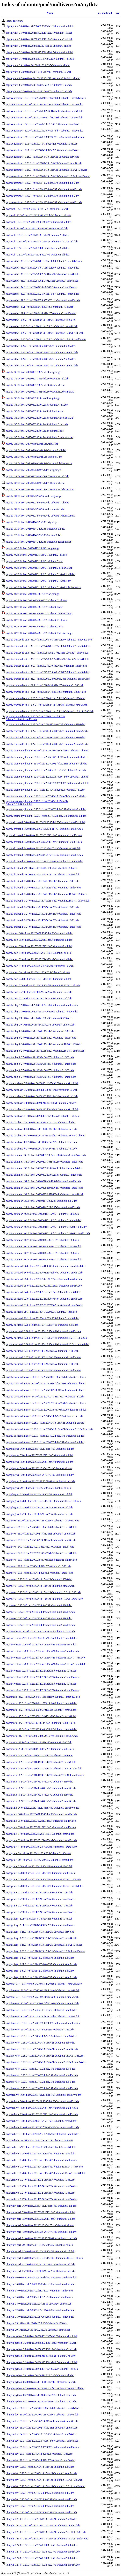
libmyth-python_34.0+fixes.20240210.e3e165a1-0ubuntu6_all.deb (40, 2355)
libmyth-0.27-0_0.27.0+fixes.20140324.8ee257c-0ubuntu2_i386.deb (41, 2558)
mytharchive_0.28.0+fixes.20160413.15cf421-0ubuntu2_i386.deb (40, 2153)
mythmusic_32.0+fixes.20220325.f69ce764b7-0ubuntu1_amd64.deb (41, 1729)
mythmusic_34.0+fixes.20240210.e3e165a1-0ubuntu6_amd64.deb (40, 1722)
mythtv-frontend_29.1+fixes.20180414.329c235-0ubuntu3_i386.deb (41, 868)
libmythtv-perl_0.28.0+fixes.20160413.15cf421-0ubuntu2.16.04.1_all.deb (44, 2258)
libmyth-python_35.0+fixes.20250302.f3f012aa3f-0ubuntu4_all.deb (41, 2342)
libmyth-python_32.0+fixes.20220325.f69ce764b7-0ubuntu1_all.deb (41, 2362)
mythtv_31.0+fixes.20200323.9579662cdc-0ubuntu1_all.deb (37, 502)
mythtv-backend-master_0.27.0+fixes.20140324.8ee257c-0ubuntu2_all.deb (45, 1442)
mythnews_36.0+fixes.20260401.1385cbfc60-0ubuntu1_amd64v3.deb (42, 1520)
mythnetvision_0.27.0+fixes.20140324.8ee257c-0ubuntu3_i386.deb (41, 1670)
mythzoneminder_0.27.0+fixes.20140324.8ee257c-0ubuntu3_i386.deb (42, 182)
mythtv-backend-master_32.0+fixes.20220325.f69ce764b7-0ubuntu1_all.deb (46, 1403)
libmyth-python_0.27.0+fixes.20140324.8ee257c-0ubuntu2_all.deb (41, 2401)
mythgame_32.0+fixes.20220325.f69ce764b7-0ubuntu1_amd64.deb (41, 1840)
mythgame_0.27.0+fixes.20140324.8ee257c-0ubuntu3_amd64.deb (40, 1899)
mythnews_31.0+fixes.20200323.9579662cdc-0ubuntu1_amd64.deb (41, 1559)
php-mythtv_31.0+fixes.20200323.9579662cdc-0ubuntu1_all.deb (40, 58)
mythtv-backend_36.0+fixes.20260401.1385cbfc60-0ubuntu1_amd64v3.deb (45, 1266)
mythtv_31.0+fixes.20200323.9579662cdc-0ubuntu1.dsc (35, 509)
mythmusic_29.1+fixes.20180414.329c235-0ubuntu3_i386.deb (39, 1742)
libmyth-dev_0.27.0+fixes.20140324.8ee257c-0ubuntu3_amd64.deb (41, 2499)
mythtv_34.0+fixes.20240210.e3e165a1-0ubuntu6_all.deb (36, 450)
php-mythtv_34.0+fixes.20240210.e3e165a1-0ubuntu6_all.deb (38, 45)
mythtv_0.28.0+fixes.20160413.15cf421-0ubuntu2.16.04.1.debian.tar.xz (43, 587)
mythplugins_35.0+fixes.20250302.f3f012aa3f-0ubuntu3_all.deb (39, 1461)
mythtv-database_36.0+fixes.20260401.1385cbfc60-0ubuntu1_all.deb (42, 1083)
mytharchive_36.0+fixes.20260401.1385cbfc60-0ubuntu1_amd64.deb (42, 2101)
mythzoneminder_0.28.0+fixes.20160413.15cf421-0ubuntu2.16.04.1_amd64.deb (48, 176)
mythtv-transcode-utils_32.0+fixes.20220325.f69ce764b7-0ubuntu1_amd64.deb (47, 672)
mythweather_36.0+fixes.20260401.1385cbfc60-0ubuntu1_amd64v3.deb (44, 261)
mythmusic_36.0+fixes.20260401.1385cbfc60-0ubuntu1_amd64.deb (41, 1703)
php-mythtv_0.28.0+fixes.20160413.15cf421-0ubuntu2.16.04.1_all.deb (43, 78)
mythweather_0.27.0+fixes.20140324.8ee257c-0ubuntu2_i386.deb (40, 359)
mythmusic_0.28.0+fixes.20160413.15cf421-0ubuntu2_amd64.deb (40, 1762)
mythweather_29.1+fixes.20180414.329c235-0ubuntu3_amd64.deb (41, 313)
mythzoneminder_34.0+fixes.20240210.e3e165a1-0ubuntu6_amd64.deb (43, 124)
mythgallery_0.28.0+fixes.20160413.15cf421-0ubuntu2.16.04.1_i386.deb (44, 1944)
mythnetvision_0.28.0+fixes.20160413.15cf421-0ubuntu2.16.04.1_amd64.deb (46, 1664)
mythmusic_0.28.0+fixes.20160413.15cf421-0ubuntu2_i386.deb (39, 1755)
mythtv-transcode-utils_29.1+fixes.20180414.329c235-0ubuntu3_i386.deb (44, 685)
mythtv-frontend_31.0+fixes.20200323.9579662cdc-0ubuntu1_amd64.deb (44, 861)
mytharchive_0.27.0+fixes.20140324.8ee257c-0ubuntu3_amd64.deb (41, 2186)
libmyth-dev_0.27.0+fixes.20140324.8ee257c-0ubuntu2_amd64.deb (41, 2512)
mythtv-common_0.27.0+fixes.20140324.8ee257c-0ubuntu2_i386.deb (42, 1253)
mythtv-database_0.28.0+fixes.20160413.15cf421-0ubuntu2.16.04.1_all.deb (45, 1135)
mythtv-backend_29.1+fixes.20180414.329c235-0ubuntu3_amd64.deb (42, 1318)
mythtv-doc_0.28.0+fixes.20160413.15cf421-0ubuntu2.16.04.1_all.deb (43, 985)
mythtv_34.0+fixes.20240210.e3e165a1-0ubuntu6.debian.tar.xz (39, 463)
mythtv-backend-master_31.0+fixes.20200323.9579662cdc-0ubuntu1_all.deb (46, 1409)
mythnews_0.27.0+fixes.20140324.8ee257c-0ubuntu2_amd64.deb (40, 1625)
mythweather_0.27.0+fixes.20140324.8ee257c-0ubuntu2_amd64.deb (42, 365)
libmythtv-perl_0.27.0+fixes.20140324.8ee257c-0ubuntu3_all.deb (40, 2264)
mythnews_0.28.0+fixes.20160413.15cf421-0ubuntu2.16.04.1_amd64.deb (44, 1598)
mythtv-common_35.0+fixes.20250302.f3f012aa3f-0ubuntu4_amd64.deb (44, 1168)
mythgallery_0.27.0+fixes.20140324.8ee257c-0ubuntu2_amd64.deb (41, 1977)
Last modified (104, 13)
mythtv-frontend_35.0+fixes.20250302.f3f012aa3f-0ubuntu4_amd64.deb (44, 835)
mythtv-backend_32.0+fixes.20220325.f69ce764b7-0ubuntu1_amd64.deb (44, 1298)
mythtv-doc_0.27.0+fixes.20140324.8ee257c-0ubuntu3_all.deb (39, 992)
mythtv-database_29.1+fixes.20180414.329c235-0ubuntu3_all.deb (40, 1122)
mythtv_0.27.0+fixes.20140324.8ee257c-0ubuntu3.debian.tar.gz (39, 613)
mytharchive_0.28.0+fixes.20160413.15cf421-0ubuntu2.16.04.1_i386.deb (44, 2166)
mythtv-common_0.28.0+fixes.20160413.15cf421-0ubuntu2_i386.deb (42, 1213)
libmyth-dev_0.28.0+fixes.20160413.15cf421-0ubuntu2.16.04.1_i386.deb (44, 2479)
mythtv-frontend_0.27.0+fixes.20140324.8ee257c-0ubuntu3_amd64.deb (43, 913)
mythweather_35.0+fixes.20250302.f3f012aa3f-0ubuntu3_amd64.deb (42, 280)
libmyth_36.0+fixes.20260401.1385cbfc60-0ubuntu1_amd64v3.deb (41, 2277)
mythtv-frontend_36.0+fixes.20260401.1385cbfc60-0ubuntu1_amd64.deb (44, 828)
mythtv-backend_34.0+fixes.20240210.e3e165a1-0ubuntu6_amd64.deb (43, 1292)
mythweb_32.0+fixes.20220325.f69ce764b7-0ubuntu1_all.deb (38, 215)
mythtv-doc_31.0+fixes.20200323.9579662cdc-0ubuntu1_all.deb (40, 965)
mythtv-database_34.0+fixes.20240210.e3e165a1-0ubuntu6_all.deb (41, 1103)
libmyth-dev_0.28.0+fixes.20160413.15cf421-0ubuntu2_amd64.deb (41, 2473)
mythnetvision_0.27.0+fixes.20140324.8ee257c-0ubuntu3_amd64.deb (42, 1677)
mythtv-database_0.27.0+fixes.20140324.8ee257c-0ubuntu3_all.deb (41, 1142)
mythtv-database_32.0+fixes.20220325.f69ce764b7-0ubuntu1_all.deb (42, 1109)
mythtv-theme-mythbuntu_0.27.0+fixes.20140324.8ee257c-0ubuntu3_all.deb (46, 809)
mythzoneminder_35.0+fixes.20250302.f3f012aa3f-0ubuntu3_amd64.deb (44, 117)
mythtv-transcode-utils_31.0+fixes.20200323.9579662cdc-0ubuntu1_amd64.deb (48, 678)
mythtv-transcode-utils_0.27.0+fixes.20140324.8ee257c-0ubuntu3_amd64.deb (47, 731)
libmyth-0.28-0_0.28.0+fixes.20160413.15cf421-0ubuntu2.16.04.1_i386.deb (46, 2532)
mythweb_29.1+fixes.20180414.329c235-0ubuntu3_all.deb (37, 228)
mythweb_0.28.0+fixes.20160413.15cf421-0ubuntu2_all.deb (37, 235)
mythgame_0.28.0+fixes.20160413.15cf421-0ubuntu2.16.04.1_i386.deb (43, 1879)
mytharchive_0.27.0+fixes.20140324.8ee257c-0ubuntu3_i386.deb (40, 2179)
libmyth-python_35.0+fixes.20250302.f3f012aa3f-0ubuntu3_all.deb (41, 2349)
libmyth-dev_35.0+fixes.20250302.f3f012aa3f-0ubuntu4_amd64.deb (42, 2421)
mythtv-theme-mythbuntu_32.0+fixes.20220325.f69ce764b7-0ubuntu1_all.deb (47, 776)
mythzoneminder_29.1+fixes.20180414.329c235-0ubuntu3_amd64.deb (43, 150)
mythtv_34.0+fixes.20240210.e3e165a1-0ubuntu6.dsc (34, 456)
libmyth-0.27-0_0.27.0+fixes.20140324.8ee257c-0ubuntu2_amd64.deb (43, 2564)
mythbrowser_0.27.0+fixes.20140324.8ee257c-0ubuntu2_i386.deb (40, 2081)
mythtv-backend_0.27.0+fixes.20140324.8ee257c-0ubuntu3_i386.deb (42, 1351)
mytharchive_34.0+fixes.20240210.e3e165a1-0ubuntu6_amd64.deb (41, 2121)
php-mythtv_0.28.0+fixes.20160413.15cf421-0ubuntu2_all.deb (39, 71)
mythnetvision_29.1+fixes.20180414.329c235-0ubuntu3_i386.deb (40, 1631)
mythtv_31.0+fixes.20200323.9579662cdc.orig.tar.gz (33, 496)
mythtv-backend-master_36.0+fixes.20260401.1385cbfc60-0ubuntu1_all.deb (46, 1377)
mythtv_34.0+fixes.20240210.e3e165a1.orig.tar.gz (32, 443)
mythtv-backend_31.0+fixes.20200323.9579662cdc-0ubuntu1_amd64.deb (44, 1305)
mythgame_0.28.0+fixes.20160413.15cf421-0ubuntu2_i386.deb (39, 1866)
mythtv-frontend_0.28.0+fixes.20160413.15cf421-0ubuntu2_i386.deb (42, 881)
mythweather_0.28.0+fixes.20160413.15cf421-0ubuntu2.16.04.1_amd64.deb (46, 339)
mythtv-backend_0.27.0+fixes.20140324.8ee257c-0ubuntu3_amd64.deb (43, 1357)
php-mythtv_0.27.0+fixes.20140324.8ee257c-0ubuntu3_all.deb (39, 85)
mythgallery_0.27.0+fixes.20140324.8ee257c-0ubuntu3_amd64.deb (41, 1964)
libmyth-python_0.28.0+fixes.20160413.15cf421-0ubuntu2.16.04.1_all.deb (45, 2388)
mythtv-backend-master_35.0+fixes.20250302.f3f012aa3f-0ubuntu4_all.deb (45, 1383)
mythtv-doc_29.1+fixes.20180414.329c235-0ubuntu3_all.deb (38, 972)
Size (117, 13)
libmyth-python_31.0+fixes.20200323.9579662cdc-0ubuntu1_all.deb (42, 2369)
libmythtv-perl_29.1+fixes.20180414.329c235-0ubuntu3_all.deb (39, 2245)
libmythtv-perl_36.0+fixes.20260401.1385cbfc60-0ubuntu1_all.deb (41, 2205)
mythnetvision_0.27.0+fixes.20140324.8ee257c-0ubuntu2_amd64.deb (42, 1690)
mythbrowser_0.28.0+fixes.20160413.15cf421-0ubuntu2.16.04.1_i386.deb (45, 2055)
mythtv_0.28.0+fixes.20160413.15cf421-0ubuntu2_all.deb (36, 554)
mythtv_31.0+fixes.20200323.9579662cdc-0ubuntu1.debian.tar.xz (40, 515)
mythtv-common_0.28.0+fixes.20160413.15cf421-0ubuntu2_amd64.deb (43, 1220)
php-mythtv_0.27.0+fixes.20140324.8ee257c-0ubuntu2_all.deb (39, 91)
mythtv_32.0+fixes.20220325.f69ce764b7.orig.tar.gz (33, 470)
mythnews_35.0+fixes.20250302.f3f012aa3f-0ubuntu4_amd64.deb (41, 1533)
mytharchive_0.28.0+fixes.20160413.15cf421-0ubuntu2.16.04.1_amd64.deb (45, 2173)
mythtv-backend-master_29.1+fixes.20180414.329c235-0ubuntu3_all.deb (44, 1416)
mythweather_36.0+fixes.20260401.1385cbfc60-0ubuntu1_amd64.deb (42, 267)
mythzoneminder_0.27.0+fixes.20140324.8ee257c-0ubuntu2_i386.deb (42, 195)
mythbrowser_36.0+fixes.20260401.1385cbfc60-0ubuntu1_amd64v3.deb (44, 1983)
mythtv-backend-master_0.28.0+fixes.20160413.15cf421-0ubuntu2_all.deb (45, 1422)
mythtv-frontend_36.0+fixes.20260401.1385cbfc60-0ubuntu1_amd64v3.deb (45, 822)
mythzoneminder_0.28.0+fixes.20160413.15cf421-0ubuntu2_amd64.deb (43, 163)
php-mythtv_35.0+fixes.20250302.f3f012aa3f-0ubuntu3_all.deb (39, 39)
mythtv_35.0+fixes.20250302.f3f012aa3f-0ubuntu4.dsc (35, 411)
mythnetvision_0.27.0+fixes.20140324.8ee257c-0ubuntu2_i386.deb (41, 1683)
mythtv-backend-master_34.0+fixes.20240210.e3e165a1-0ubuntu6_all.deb (45, 1396)
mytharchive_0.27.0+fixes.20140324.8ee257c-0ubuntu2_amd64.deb (41, 2199)
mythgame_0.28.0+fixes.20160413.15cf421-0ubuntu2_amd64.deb (40, 1873)
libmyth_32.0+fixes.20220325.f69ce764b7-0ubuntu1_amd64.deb (40, 2310)
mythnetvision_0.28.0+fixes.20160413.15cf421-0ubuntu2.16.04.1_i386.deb (45, 1657)
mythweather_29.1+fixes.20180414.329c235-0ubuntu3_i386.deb (39, 306)
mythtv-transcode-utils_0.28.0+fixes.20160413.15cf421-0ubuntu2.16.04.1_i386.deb (49, 711)
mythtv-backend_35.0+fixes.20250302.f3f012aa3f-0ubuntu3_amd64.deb (44, 1285)
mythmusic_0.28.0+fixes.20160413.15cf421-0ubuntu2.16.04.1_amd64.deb (45, 1775)
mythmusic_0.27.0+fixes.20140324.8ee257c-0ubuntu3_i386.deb (39, 1781)
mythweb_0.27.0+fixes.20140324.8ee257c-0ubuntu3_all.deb (37, 248)
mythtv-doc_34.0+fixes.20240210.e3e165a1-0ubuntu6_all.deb (38, 952)
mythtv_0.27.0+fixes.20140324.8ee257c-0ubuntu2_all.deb (36, 620)
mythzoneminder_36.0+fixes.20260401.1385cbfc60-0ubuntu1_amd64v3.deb (46, 98)
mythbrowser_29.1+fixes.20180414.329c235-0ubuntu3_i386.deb (40, 2029)
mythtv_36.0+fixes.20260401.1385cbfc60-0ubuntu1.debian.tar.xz (40, 391)
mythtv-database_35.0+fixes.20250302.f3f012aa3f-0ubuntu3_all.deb (42, 1096)
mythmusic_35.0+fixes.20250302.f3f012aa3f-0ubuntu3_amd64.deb (41, 1716)
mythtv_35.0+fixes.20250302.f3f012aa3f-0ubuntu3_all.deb (37, 424)
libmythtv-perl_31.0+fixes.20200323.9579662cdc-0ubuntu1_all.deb (41, 2238)
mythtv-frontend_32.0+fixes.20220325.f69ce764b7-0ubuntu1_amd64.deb (44, 855)
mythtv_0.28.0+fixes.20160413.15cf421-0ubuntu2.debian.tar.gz (39, 567)
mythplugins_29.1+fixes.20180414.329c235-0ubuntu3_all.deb (38, 1488)
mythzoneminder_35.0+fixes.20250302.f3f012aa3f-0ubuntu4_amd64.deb (44, 111)
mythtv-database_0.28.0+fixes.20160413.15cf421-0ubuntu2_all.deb (41, 1129)
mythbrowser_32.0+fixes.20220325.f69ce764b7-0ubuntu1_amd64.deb (42, 2016)
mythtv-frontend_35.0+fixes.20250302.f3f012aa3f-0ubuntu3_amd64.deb (44, 842)
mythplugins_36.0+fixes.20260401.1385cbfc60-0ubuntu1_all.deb (40, 1448)
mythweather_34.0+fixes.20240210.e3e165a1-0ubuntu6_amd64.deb (41, 287)
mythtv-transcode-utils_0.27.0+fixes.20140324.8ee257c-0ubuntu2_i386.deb (45, 737)
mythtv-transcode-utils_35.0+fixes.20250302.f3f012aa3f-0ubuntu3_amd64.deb (47, 659)
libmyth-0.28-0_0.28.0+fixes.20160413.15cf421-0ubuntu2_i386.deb (41, 2519)
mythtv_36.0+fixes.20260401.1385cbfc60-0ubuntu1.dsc (35, 385)
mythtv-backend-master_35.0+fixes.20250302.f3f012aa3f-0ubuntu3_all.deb (45, 1390)
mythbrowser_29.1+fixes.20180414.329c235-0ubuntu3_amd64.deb (41, 2036)
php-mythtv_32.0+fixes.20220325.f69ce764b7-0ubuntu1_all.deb (39, 52)
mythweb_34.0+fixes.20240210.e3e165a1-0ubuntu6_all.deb (37, 209)
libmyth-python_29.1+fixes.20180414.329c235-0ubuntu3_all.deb (40, 2375)
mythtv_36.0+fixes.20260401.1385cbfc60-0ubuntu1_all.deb (37, 378)
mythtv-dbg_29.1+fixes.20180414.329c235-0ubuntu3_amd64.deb (40, 1024)
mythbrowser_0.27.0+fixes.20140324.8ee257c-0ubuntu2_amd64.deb (42, 2088)
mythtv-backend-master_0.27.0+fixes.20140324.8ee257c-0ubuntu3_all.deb (45, 1435)
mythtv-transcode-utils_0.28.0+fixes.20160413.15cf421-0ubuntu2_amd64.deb (46, 704)
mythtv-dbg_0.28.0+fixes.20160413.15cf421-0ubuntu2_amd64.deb (41, 1037)
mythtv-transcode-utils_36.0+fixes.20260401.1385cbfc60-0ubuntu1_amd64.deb (47, 646)
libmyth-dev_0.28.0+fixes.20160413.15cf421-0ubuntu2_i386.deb (40, 2466)
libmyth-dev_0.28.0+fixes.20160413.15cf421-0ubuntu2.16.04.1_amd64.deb (45, 2486)
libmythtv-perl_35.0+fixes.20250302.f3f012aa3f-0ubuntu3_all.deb (40, 2218)
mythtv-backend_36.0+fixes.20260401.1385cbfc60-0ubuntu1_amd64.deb (44, 1272)
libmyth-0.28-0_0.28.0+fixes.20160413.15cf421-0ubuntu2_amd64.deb (42, 2525)
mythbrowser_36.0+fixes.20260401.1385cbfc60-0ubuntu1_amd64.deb (42, 1990)
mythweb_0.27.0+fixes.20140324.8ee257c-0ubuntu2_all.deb (37, 254)
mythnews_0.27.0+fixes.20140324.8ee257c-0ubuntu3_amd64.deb (40, 1612)
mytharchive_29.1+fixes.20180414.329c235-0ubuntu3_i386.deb (39, 2140)
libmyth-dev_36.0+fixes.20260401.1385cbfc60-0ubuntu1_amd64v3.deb (43, 2408)
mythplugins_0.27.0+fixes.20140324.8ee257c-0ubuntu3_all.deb (39, 1507)
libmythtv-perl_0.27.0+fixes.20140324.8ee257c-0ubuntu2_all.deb (40, 2271)
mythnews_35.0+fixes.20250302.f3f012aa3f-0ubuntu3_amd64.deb (41, 1540)
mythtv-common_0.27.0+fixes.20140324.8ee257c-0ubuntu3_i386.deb (42, 1240)
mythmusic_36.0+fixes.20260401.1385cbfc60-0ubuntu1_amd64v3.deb (43, 1696)
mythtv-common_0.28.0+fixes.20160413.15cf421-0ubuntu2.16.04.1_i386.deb (46, 1227)
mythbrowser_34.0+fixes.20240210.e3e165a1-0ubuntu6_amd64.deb (41, 2010)
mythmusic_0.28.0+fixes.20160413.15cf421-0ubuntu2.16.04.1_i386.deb (43, 1768)
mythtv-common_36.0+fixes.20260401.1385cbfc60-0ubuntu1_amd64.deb (44, 1161)
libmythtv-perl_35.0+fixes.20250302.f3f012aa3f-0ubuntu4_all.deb (40, 2212)
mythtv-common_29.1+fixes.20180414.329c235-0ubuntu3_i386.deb (41, 1200)
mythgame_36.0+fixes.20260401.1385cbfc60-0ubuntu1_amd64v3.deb (42, 1807)
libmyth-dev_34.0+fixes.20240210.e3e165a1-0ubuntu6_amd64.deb (41, 2434)
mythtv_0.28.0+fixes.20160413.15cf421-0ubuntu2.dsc (34, 561)
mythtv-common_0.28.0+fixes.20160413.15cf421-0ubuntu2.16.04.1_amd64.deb (48, 1233)
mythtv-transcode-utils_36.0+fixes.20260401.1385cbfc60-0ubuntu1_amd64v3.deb (49, 639)
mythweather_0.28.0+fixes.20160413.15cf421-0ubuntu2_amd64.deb (42, 326)
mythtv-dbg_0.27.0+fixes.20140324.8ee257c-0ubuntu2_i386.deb (40, 1070)
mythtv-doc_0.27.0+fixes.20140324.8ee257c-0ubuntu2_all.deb (39, 998)
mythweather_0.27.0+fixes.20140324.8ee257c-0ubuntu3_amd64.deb (42, 352)
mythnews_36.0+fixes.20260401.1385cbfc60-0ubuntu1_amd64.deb (41, 1527)
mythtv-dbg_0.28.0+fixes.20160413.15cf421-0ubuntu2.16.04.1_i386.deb (44, 1044)
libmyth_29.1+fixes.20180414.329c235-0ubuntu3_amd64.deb (38, 2329)
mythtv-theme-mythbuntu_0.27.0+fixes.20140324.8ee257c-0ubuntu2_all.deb (46, 815)
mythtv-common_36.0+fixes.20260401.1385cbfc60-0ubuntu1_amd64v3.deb (46, 1155)
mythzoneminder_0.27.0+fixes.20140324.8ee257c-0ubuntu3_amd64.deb (44, 189)
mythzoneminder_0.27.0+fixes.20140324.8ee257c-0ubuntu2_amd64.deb (44, 202)
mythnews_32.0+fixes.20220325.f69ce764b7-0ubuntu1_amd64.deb (41, 1553)
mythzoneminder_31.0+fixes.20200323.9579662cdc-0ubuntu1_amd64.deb (45, 137)
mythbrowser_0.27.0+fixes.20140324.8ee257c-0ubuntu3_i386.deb (40, 2068)
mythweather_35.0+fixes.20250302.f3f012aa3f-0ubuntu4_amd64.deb (42, 274)
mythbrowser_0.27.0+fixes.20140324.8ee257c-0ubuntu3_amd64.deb (42, 2075)
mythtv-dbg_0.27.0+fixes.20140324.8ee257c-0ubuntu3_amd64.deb (41, 1063)
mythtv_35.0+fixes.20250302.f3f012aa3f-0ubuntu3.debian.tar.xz (39, 437)
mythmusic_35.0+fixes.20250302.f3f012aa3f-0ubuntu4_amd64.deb (41, 1709)
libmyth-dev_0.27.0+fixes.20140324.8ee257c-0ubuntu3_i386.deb (40, 2492)
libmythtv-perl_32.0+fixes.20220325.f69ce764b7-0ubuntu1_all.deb (41, 2231)
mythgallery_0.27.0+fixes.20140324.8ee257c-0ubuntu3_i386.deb (40, 1957)
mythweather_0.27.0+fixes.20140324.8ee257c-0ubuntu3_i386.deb (40, 346)
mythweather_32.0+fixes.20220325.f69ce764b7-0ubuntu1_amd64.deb (42, 293)
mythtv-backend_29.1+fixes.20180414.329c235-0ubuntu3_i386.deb (41, 1311)
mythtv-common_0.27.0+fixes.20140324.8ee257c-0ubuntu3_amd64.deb (43, 1246)
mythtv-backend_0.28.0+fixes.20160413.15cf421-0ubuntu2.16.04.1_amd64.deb (47, 1344)
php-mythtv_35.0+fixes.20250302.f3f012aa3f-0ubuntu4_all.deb (39, 32)
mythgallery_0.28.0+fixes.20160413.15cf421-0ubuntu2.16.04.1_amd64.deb (45, 1951)
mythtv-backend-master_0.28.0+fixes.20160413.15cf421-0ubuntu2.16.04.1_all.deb (49, 1429)
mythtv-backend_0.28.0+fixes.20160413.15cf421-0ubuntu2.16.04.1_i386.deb (46, 1337)
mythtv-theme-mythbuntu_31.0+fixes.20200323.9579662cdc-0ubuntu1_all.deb (47, 783)
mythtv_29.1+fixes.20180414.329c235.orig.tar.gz (31, 522)
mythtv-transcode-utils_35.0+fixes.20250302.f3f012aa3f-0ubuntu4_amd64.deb (47, 652)
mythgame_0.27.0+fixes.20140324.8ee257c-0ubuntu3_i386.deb (39, 1892)
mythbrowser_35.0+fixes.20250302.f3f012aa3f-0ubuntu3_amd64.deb (42, 2003)
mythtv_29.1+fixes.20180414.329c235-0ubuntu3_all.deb (35, 528)
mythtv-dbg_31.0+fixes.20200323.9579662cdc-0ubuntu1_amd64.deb (42, 1011)
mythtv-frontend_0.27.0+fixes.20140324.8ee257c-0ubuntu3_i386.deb (42, 907)
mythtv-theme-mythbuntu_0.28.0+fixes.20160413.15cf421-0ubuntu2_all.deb (46, 796)
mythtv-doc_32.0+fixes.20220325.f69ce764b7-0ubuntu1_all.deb (39, 959)
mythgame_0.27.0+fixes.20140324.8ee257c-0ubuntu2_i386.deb (39, 1905)
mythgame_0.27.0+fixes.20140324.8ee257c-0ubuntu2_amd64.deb (40, 1912)
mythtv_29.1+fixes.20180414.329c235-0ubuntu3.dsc (33, 535)
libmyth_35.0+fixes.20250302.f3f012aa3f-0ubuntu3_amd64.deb (39, 2297)
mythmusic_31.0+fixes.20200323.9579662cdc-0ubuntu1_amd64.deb (42, 1736)
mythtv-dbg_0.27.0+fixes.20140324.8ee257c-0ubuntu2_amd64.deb (41, 1076)
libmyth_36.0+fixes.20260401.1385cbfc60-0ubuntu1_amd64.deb (40, 2284)
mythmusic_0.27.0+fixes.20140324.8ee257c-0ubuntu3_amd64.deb (41, 1788)
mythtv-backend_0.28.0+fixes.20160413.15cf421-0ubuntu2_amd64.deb (43, 1331)
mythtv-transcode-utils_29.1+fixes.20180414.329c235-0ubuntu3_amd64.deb (46, 691)
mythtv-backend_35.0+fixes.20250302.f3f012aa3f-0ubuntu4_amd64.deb (44, 1279)
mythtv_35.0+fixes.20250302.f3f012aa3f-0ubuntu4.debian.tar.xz (39, 417)
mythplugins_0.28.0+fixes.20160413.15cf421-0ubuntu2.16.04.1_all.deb (43, 1501)
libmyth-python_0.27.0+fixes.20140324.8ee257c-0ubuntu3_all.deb (41, 2395)
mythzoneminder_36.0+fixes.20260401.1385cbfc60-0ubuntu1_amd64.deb (44, 104)
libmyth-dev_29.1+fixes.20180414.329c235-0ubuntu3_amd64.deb (40, 2460)
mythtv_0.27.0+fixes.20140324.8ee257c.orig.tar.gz (32, 594)
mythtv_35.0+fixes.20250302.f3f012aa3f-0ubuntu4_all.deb (37, 404)
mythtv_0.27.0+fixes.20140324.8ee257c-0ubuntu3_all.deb (36, 600)
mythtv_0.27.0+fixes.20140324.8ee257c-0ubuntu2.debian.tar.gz (39, 633)
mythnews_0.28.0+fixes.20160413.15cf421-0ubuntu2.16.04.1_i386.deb (43, 1592)
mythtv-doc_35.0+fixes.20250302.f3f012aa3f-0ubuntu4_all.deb (39, 939)
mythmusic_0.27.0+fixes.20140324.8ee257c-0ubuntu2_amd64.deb (41, 1801)
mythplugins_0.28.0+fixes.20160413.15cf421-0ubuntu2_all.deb (39, 1494)
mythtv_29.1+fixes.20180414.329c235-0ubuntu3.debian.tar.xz (38, 541)
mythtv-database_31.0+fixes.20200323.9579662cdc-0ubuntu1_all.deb (42, 1116)
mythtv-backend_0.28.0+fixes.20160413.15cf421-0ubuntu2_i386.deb (42, 1324)
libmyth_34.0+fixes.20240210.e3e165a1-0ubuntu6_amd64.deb (39, 2303)
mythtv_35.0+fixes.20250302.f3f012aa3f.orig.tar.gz (33, 398)
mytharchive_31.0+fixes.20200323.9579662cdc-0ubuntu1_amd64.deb (42, 2134)
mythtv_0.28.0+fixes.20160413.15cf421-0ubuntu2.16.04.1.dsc (38, 580)
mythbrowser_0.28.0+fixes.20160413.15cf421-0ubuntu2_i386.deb (40, 2042)
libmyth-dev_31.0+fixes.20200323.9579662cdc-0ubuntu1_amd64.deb (42, 2447)
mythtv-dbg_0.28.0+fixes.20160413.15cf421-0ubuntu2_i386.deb (40, 1031)
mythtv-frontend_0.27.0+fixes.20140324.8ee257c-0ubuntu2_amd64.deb (43, 926)
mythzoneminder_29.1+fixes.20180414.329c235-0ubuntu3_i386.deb (42, 143)
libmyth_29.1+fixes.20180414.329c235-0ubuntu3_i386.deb (37, 2323)
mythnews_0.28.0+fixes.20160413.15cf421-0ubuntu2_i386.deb (39, 1579)
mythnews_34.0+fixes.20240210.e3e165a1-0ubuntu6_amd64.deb (40, 1546)
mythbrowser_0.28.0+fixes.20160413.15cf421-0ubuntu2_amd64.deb (42, 2049)
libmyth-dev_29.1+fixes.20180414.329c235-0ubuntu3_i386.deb (39, 2453)
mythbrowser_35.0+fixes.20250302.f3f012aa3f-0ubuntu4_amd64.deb (42, 1997)
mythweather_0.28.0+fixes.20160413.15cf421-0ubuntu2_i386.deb (40, 319)
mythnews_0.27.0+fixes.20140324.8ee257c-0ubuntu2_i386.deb (39, 1618)
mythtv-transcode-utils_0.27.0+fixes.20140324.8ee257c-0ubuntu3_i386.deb (45, 724)
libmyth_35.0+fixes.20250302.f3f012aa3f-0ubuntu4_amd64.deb (39, 2290)
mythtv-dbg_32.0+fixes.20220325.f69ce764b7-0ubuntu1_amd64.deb (42, 1005)
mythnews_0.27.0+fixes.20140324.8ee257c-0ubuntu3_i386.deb (39, 1605)
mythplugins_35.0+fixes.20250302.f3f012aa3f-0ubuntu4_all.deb (39, 1455)
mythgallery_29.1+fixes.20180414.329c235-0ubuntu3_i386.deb (39, 1918)
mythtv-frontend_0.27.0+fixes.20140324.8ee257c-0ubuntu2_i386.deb (42, 920)
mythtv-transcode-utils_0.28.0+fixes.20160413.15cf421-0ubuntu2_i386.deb (45, 698)
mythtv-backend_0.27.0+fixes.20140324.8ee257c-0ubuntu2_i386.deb (42, 1364)
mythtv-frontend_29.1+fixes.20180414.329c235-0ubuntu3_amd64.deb (42, 874)
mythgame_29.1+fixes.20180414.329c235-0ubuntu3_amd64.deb (39, 1860)
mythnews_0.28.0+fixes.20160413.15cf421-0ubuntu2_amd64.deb (40, 1585)
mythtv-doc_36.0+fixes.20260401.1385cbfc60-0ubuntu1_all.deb (39, 933)
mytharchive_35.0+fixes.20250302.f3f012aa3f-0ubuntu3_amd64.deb (42, 2114)
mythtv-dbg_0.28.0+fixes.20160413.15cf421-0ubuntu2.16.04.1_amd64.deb (45, 1050)
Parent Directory (14, 20)
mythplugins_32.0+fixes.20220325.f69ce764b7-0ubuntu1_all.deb (40, 1474)
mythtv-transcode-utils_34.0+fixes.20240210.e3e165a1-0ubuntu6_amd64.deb (46, 665)
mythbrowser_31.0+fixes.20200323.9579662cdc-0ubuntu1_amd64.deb (43, 2023)
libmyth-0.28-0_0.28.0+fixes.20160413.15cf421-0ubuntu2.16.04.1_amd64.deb (47, 2538)
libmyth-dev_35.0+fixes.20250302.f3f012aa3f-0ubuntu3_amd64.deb (42, 2427)
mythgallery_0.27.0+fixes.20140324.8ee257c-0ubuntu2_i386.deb (40, 1970)
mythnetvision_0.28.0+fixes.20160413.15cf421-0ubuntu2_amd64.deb (42, 1651)
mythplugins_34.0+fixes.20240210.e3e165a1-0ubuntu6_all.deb (39, 1468)
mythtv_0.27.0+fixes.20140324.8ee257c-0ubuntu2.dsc (34, 626)
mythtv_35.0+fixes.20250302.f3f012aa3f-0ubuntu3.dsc (35, 430)
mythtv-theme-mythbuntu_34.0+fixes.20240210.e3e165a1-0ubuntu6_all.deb (46, 770)
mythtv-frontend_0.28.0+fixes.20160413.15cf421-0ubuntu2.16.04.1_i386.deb (46, 894)
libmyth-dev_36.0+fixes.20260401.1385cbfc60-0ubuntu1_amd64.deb (42, 2414)
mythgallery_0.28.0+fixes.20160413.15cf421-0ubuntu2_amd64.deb (41, 1938)
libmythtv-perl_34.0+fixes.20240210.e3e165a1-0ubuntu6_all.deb (40, 2225)
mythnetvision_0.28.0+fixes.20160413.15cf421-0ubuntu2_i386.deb (41, 1644)
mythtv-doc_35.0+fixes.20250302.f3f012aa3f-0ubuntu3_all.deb (39, 946)
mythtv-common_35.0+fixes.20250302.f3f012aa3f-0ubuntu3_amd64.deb (44, 1174)
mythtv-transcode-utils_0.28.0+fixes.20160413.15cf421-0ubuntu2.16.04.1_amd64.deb (35, 718)
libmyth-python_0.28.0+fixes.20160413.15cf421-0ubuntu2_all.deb (41, 2382)
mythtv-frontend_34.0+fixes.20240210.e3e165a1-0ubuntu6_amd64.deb (43, 848)
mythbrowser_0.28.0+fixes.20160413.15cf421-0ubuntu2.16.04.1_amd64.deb (46, 2062)
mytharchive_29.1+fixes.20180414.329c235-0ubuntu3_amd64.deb (40, 2147)
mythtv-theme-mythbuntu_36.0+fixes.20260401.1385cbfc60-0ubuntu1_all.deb (47, 750)
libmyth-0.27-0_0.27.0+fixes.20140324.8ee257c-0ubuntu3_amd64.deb (43, 2551)
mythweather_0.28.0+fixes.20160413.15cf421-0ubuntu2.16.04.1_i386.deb (44, 333)
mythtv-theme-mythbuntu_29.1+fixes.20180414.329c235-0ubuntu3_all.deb (45, 789)
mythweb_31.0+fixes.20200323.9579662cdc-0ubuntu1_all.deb (38, 222)
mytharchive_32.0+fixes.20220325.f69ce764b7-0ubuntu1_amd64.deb (42, 2127)
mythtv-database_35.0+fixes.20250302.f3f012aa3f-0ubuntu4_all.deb (42, 1089)
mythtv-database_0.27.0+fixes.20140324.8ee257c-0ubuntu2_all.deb (41, 1148)
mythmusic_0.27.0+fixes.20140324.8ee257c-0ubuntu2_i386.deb (39, 1794)
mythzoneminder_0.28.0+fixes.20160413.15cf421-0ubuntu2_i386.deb (42, 156)
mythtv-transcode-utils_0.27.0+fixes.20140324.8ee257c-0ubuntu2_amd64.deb (47, 744)
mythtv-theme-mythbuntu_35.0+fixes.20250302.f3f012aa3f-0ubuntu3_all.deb (46, 763)
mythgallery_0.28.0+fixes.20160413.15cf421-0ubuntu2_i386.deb (40, 1931)
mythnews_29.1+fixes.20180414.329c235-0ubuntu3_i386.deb (38, 1566)
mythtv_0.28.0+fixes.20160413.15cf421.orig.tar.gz (32, 548)
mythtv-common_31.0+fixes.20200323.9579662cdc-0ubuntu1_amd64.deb (44, 1194)
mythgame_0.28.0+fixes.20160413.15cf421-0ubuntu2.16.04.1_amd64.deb (44, 1886)
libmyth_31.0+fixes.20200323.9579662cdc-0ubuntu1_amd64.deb (40, 2316)
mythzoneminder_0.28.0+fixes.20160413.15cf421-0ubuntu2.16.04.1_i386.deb (46, 169)
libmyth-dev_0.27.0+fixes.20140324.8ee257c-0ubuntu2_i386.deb (40, 2506)
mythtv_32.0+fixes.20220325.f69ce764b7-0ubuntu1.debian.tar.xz (40, 489)
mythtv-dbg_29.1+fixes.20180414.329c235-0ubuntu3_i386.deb (39, 1018)
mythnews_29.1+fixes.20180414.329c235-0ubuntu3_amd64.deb (39, 1572)
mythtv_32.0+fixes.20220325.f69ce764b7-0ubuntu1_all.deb (37, 476)
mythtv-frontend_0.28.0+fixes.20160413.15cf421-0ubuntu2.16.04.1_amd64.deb (47, 900)
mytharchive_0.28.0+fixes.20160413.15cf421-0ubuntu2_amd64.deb (41, 2160)
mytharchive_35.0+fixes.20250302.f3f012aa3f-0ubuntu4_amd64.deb (42, 2107)
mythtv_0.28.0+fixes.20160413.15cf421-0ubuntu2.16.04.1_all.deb (40, 574)
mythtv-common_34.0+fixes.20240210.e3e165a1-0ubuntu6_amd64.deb (43, 1181)
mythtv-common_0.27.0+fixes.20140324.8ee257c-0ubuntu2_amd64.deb (43, 1259)
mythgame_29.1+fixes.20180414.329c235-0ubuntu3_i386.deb (38, 1853)
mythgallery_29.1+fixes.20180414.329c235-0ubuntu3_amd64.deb (40, 1925)
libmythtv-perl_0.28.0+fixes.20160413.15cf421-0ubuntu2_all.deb (40, 2251)
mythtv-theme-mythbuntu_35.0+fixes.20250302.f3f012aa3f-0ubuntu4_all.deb (46, 757)
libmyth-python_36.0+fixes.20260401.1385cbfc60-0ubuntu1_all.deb (41, 2336)
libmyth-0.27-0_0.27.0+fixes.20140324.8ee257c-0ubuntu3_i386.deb (41, 2545)
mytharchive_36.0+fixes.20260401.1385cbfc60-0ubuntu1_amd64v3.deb (43, 2094)
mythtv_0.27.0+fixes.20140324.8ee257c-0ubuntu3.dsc (34, 607)
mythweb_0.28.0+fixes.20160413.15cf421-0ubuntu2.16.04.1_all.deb (42, 241)
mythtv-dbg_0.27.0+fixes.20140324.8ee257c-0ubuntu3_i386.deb (40, 1057)
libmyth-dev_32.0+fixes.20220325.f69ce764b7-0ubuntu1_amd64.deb (42, 2440)
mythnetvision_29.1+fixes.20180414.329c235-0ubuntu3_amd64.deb (41, 1638)
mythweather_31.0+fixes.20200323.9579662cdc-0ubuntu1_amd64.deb (43, 300)
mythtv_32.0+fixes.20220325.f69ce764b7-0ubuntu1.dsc (35, 483)
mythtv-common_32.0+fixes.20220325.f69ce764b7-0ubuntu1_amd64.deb (44, 1187)
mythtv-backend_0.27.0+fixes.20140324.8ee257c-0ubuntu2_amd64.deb (43, 1370)
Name (50, 13)
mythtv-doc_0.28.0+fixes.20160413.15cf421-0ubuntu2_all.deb (38, 979)
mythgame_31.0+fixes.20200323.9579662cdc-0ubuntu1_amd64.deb (41, 1846)
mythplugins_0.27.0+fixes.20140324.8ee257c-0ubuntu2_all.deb (39, 1514)
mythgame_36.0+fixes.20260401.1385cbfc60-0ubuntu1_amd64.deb (41, 1814)
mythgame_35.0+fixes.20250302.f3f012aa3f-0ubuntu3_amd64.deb (41, 1827)
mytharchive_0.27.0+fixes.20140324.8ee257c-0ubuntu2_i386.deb (40, 2192)
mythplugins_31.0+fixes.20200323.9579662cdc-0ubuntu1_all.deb (40, 1481)
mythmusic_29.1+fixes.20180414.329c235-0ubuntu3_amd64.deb (40, 1749)
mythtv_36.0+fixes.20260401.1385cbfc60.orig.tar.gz (33, 372)
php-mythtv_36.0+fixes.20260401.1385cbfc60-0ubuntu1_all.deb (39, 26)
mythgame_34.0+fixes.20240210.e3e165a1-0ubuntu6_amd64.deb (40, 1833)
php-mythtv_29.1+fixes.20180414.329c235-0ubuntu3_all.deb (38, 65)
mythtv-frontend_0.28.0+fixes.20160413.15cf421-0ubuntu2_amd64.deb (43, 887)
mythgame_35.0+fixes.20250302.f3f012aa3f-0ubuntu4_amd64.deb (41, 1820)
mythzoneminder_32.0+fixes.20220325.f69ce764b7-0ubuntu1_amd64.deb (44, 130)
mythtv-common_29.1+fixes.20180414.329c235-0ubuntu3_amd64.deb (43, 1207)
